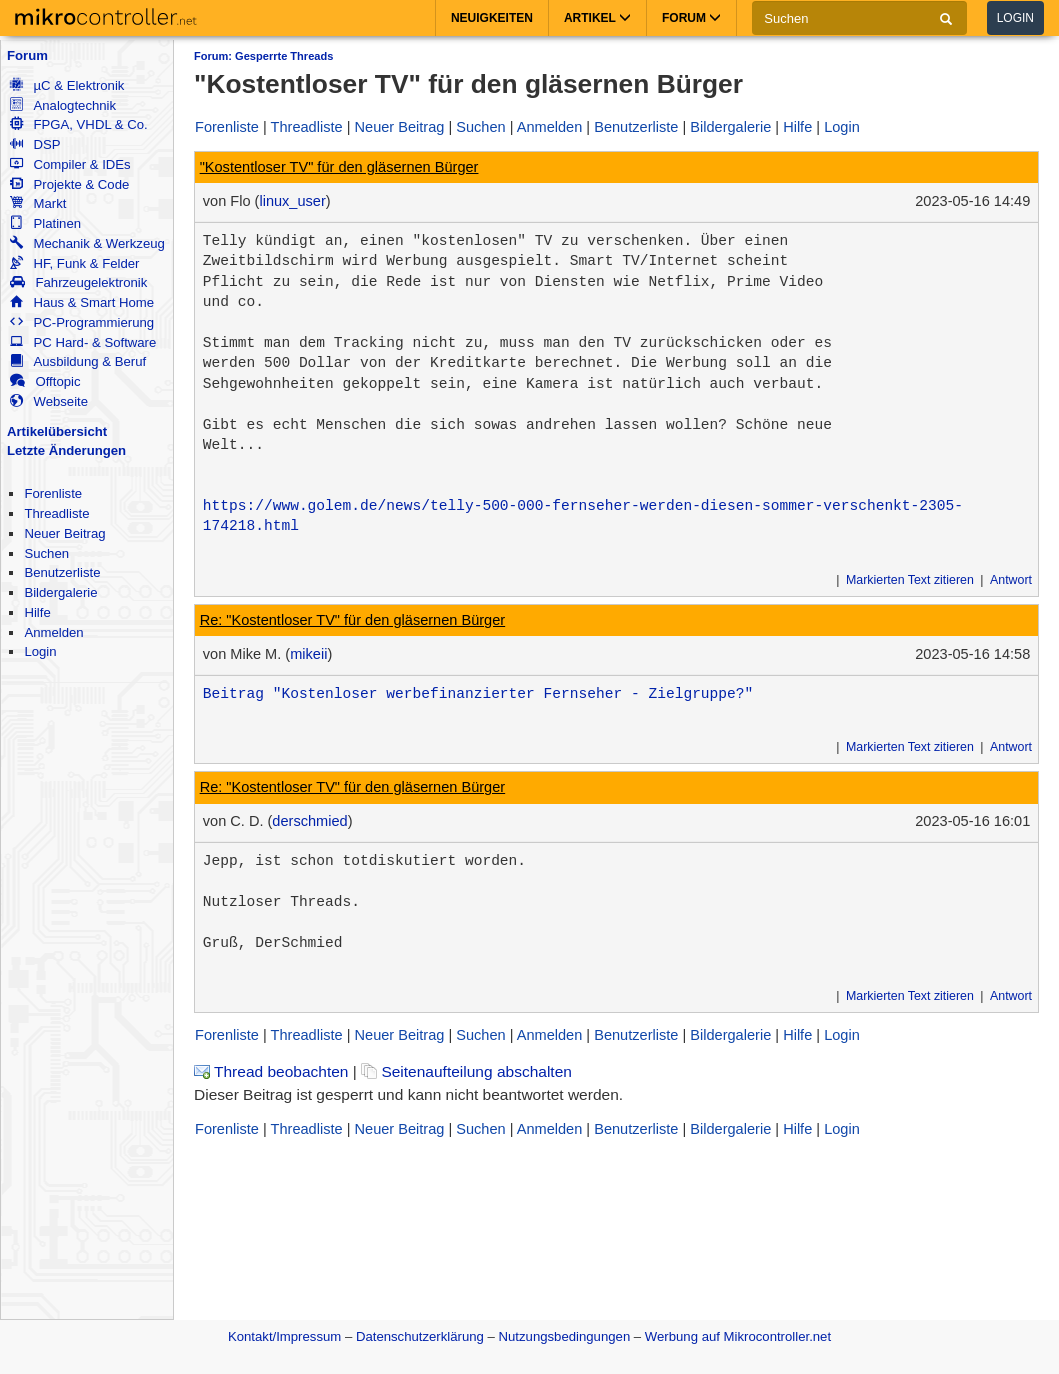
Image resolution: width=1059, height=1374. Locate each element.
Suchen (46, 553)
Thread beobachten (271, 1071)
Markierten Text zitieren (910, 580)
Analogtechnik (63, 105)
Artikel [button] (597, 18)
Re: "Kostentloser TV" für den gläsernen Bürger (353, 620)
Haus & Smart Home (82, 302)
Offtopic (45, 381)
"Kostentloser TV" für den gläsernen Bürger (339, 167)
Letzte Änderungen (66, 450)
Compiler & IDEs (70, 164)
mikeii (308, 654)
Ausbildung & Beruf (78, 361)
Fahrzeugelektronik (78, 282)
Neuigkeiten (492, 18)
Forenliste (53, 493)
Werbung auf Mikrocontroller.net (738, 1336)
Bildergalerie (60, 592)
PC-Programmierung (82, 322)
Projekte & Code (69, 184)
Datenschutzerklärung (420, 1336)
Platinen (45, 223)
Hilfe (37, 612)
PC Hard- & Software (83, 342)
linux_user (292, 201)
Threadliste (56, 513)
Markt (38, 203)
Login (1015, 18)
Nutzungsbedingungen (565, 1336)
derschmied (309, 821)
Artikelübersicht (57, 431)
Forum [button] (691, 18)
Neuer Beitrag (64, 533)
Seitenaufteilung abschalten (466, 1071)
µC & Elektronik (67, 85)
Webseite (49, 401)
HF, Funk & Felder (74, 263)
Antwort (1011, 580)
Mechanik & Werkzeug (87, 243)
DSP (35, 144)
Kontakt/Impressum (284, 1336)
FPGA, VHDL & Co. (78, 124)
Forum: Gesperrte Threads (263, 56)
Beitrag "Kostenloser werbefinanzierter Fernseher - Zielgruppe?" (478, 694)
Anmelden (53, 632)
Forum (27, 55)
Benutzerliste (62, 572)
